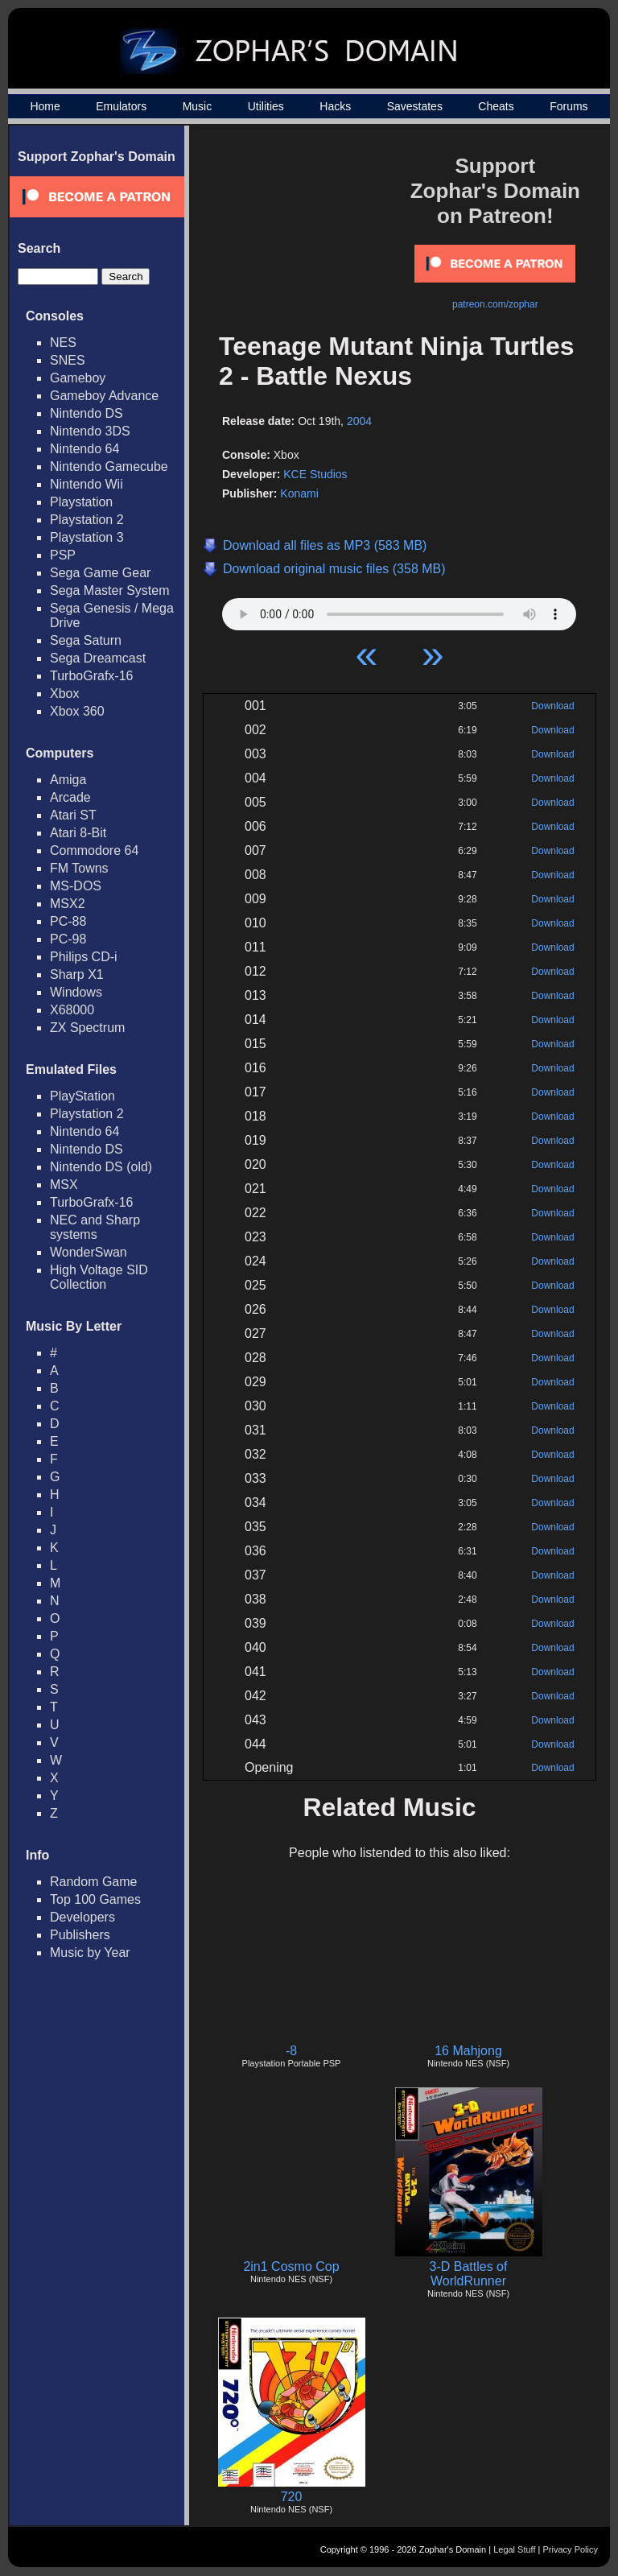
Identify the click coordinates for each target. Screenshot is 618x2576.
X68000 (72, 1010)
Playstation (81, 502)
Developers (82, 1917)
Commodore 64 (94, 850)
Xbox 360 (77, 711)
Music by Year (90, 1952)
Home (45, 106)
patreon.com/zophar (495, 304)
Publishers (80, 1935)
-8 (291, 2051)
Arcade (70, 797)
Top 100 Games (95, 1899)
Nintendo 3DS (90, 431)
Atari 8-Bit (78, 833)
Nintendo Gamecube (109, 466)
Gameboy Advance (104, 395)
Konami (299, 493)
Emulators (121, 106)
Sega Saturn (86, 640)
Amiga (68, 779)
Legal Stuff (514, 2549)
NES (63, 342)
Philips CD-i (83, 957)
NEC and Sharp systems (95, 1227)
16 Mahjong (468, 2051)
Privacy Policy (570, 2549)
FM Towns (79, 868)
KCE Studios (315, 474)
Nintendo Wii (86, 484)
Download (552, 706)
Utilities (266, 106)
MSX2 (67, 903)
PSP (63, 555)
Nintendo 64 (84, 449)
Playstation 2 (87, 519)
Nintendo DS (86, 413)
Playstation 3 (87, 537)
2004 (359, 421)
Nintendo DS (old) (101, 1167)
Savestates (415, 106)
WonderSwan (88, 1252)
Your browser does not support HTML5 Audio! (399, 610)
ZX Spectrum (87, 1027)
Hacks (335, 106)
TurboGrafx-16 (91, 676)
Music (197, 106)
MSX (64, 1184)
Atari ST (73, 815)
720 (292, 2497)
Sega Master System (110, 590)
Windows (76, 992)
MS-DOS (75, 886)
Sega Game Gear (100, 573)
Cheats (495, 106)
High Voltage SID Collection (99, 1277)
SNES (67, 360)
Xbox (64, 693)
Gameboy (77, 378)
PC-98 (68, 939)
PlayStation (82, 1096)
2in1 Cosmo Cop (291, 2266)
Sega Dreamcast (98, 658)
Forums (568, 106)
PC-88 (68, 921)
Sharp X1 (77, 974)
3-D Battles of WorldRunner (469, 2274)
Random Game (94, 1882)
